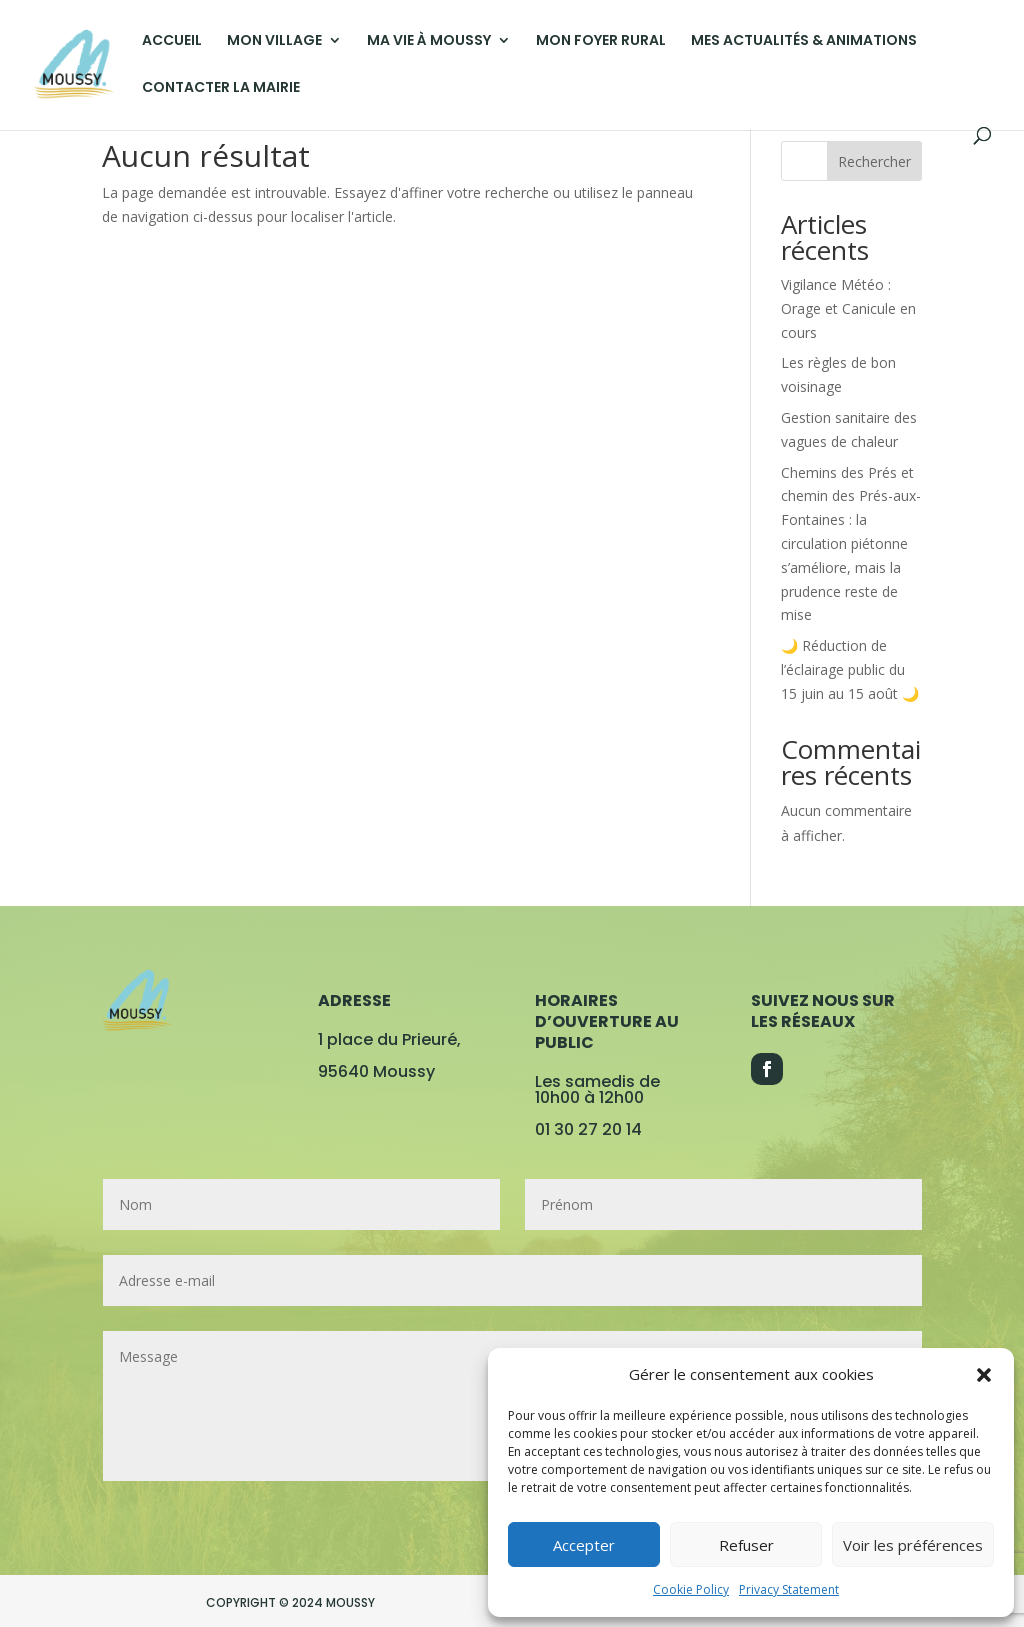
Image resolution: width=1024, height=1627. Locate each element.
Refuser (746, 1545)
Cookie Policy (691, 1589)
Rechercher (874, 161)
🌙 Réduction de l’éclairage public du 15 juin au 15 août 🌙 (850, 669)
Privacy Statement (789, 1589)
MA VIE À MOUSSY (429, 41)
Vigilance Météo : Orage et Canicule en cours (848, 308)
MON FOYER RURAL (601, 41)
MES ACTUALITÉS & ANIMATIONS (804, 41)
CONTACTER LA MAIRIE (221, 88)
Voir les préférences (913, 1545)
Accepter (584, 1545)
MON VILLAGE (274, 41)
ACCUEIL (172, 41)
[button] (984, 1375)
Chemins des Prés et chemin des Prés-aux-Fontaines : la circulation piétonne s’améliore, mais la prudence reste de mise (851, 544)
